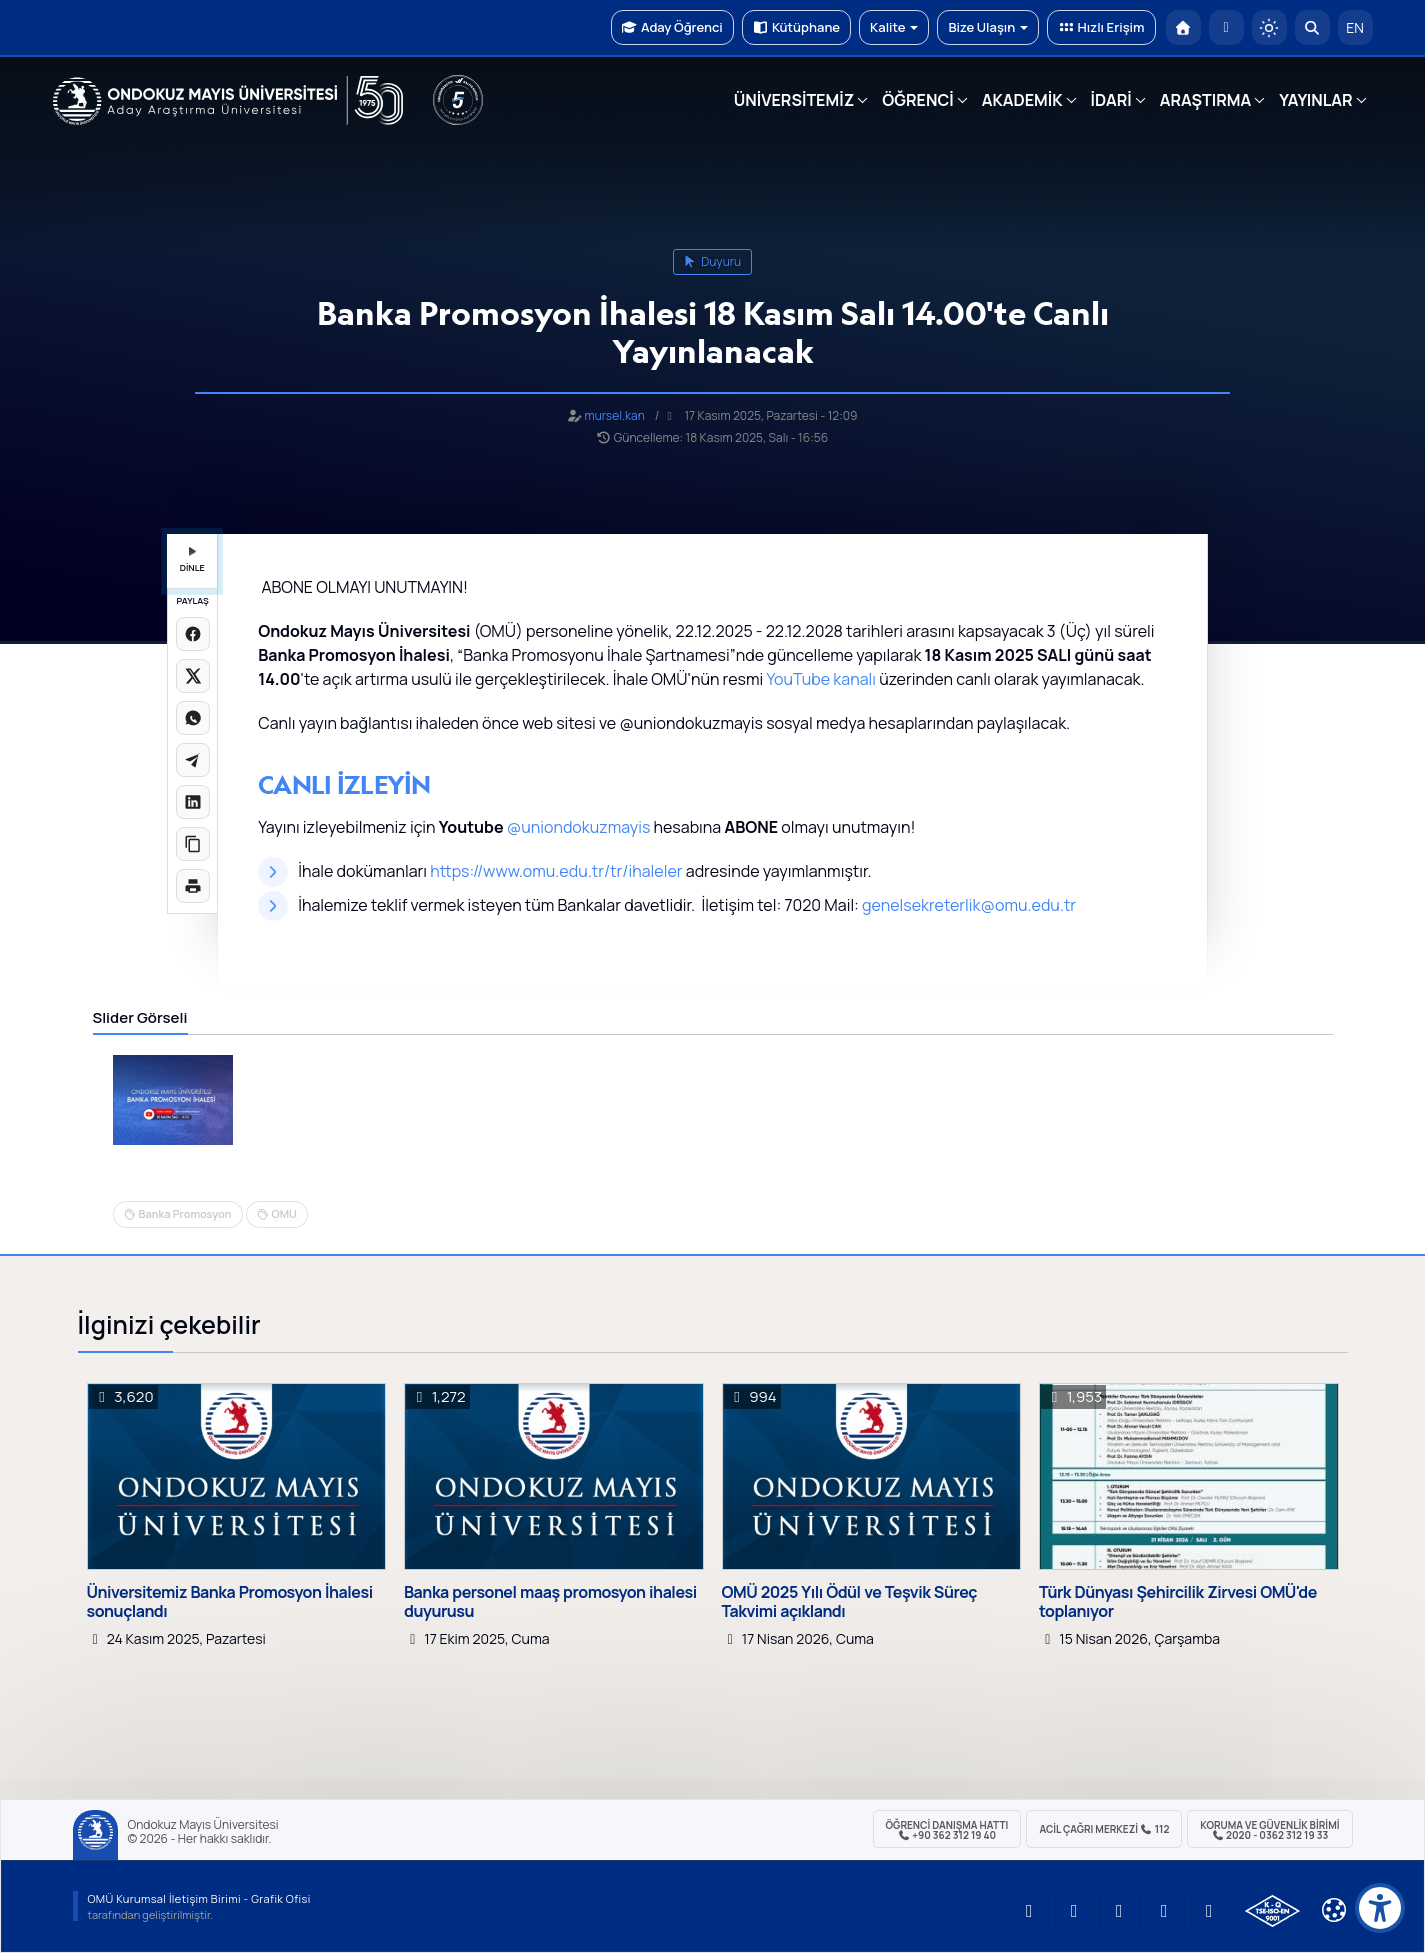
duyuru (713, 261)
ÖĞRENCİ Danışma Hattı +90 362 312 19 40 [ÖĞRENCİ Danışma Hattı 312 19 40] (947, 1830)
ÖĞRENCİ (917, 100)
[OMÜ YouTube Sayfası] (1030, 1911)
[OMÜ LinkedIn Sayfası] (1075, 1911)
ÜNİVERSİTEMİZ (794, 100)
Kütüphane (796, 27)
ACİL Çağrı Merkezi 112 (1104, 1829)
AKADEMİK (1022, 100)
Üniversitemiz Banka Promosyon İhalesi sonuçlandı (230, 1602)
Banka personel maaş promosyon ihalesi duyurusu (550, 1602)
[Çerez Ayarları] (1334, 1910)
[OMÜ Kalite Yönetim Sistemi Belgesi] (1272, 1911)
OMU (284, 1213)
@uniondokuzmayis (579, 827)
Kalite (894, 27)
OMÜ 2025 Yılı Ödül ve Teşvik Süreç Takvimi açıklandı (850, 1602)
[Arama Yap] (1312, 27)
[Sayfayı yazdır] (193, 886)
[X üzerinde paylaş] (193, 676)
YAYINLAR (1315, 100)
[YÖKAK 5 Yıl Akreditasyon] (458, 100)
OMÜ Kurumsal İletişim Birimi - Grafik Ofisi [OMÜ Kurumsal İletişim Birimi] (199, 1898)
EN (1355, 27)
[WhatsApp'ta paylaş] (193, 718)
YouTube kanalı (821, 679)
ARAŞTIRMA (1205, 100)
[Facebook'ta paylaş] (193, 634)
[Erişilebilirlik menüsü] (1380, 1908)
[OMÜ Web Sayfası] (228, 101)
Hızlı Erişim (1101, 27)
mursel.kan (614, 415)
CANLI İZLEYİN (344, 784)
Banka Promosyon (185, 1213)
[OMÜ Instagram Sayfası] (1120, 1911)
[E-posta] (1226, 27)
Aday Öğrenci (672, 27)
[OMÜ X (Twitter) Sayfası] (1165, 1911)
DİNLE (192, 560)
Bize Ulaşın (988, 27)
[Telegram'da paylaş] (193, 760)
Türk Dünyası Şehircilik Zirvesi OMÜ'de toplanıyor (1178, 1602)
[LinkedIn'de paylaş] (193, 802)
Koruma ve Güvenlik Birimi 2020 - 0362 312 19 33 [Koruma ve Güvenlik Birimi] (1269, 1830)
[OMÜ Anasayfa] (1183, 27)
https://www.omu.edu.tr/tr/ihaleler (556, 871)
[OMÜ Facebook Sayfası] (1210, 1911)
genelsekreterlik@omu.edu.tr (969, 905)
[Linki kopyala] (193, 844)
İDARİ (1111, 100)
